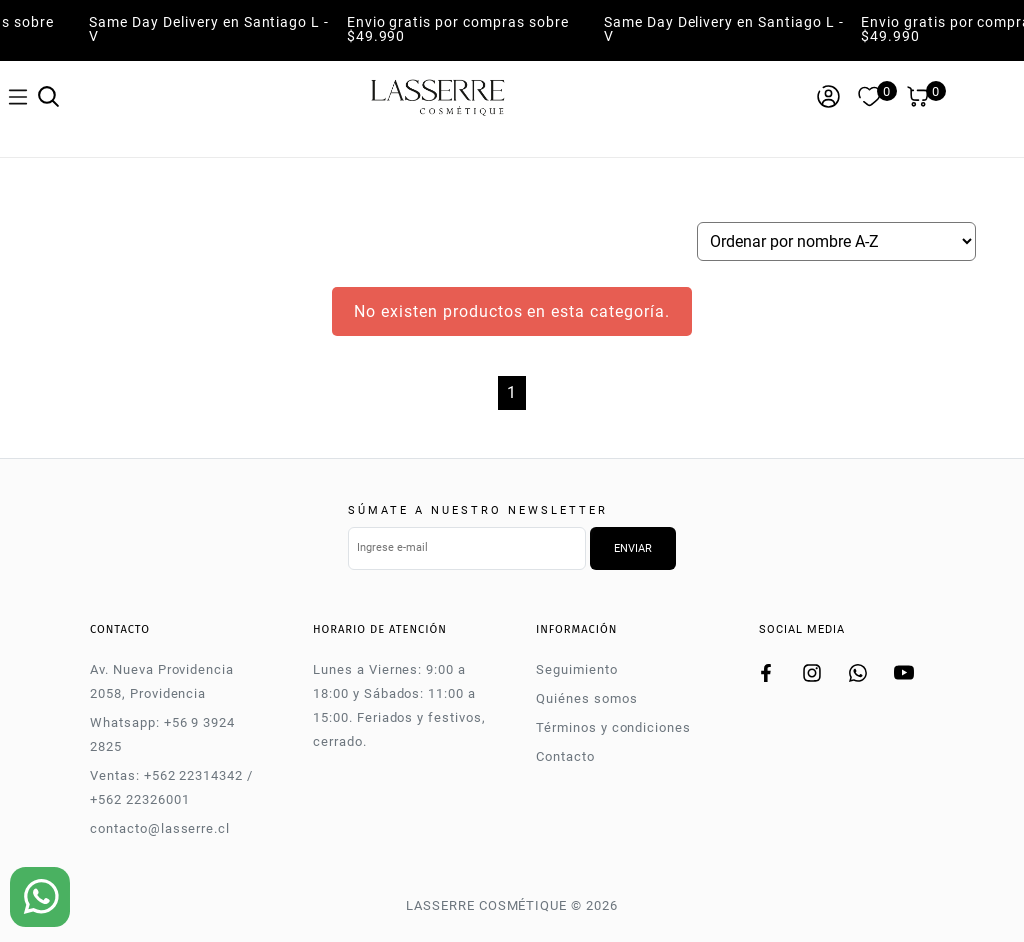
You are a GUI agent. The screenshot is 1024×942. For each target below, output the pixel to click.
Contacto (565, 756)
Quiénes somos (586, 698)
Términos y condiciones (613, 727)
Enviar (633, 548)
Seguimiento (577, 669)
